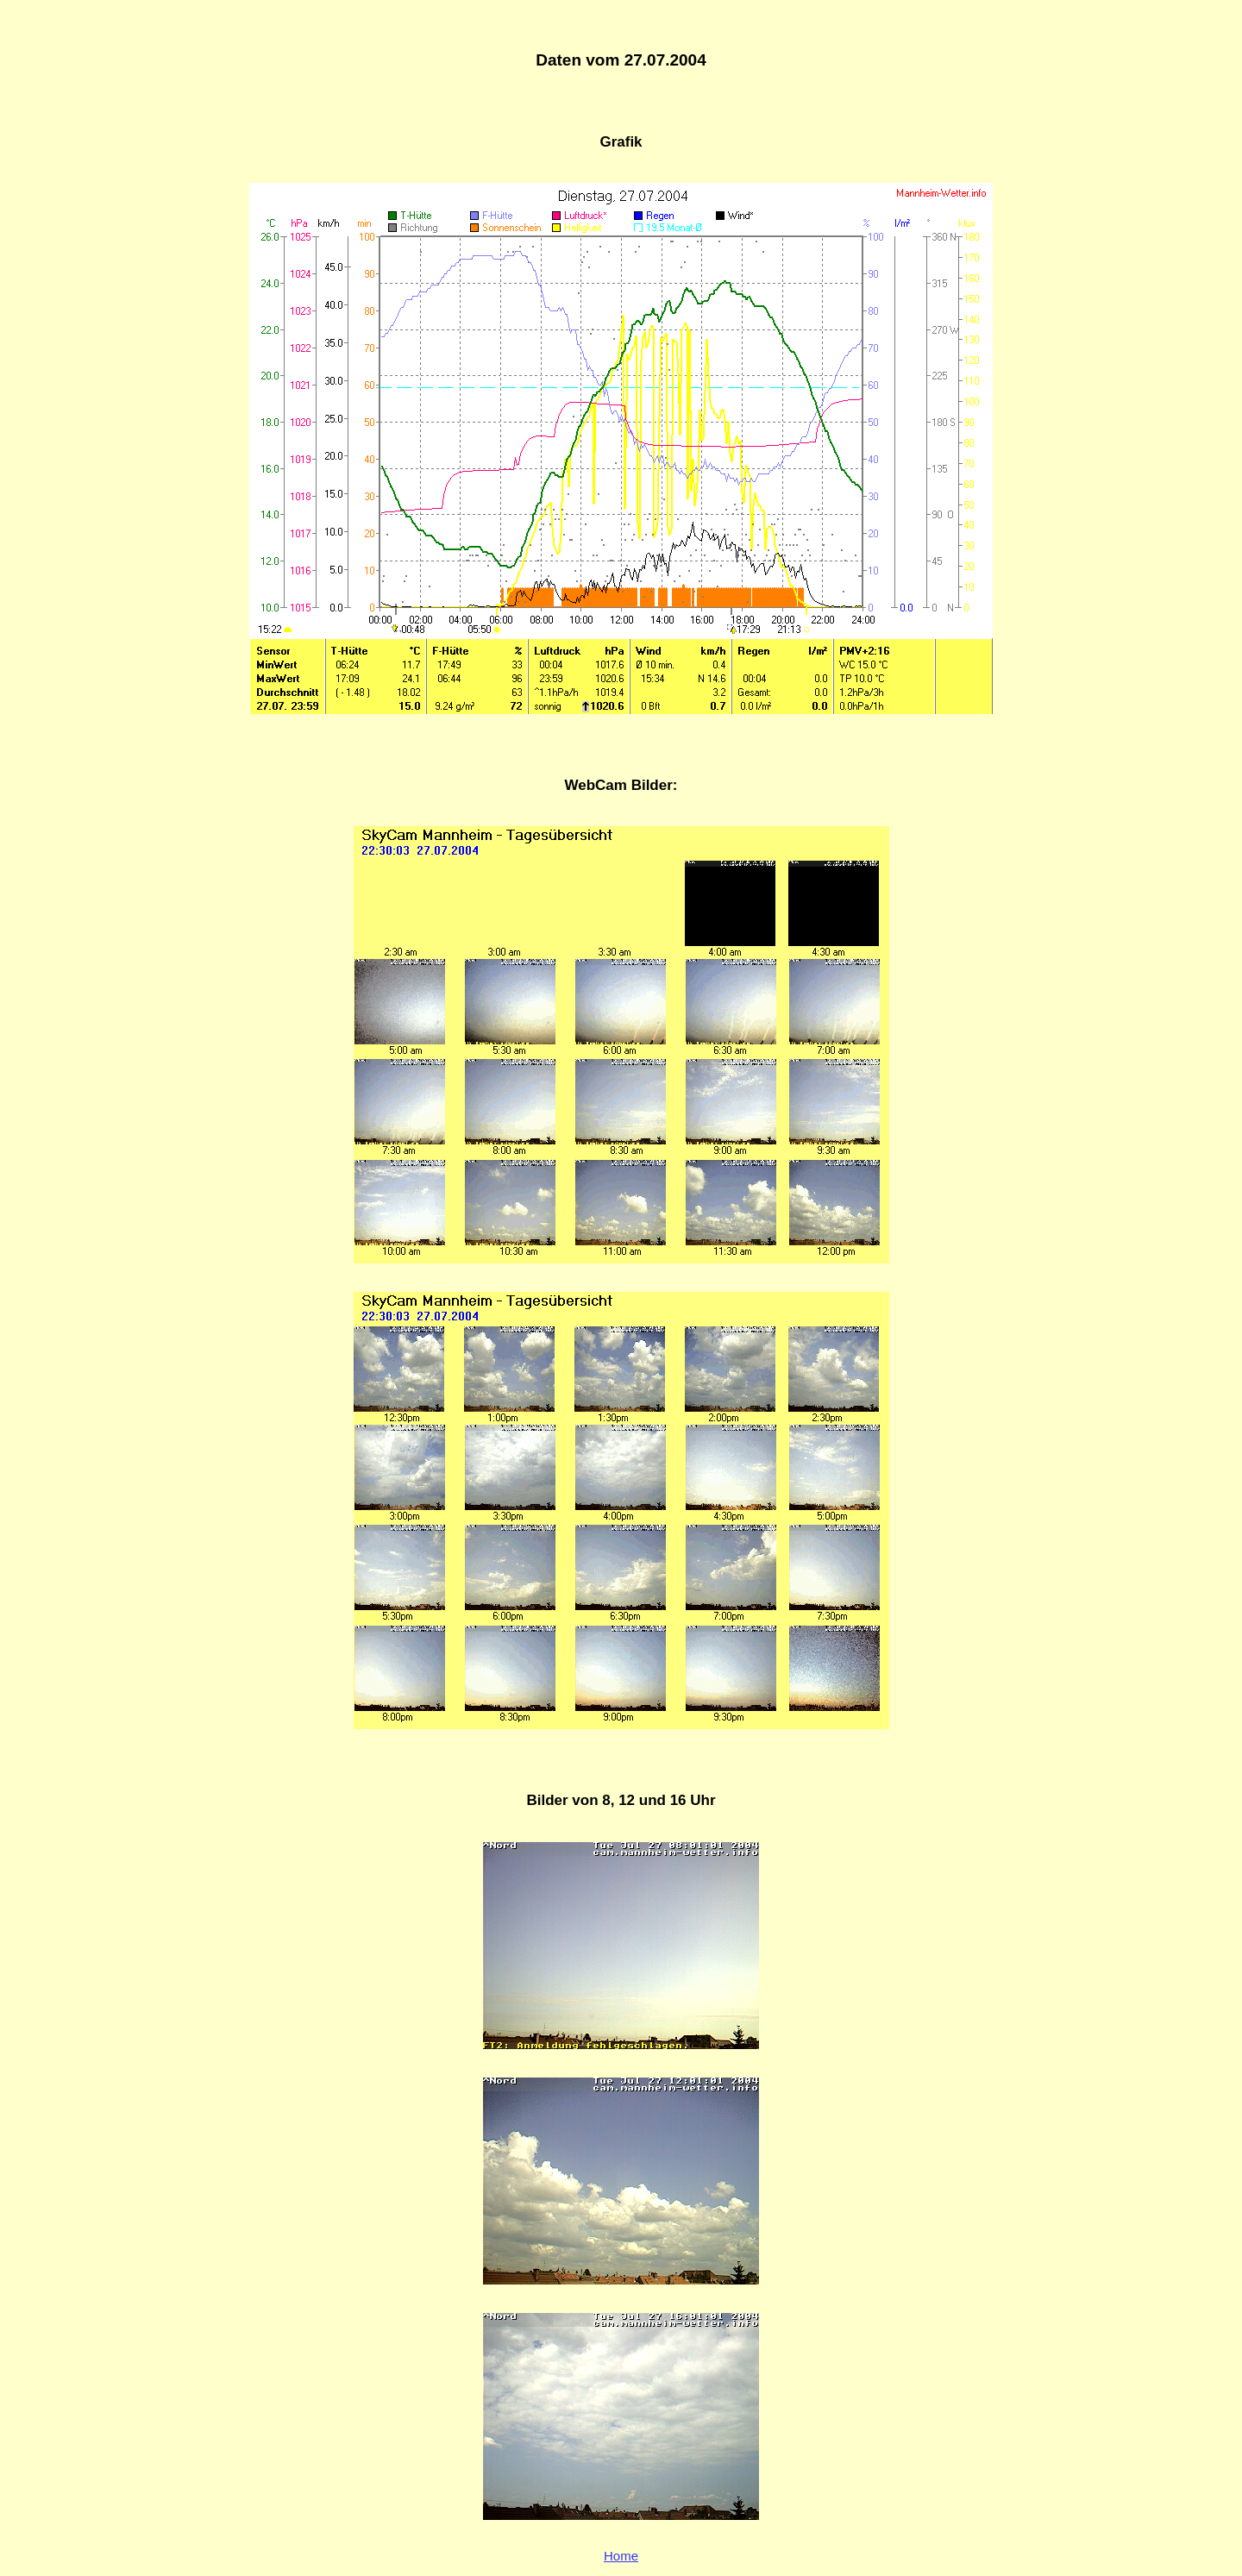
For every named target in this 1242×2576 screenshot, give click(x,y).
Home (621, 2555)
